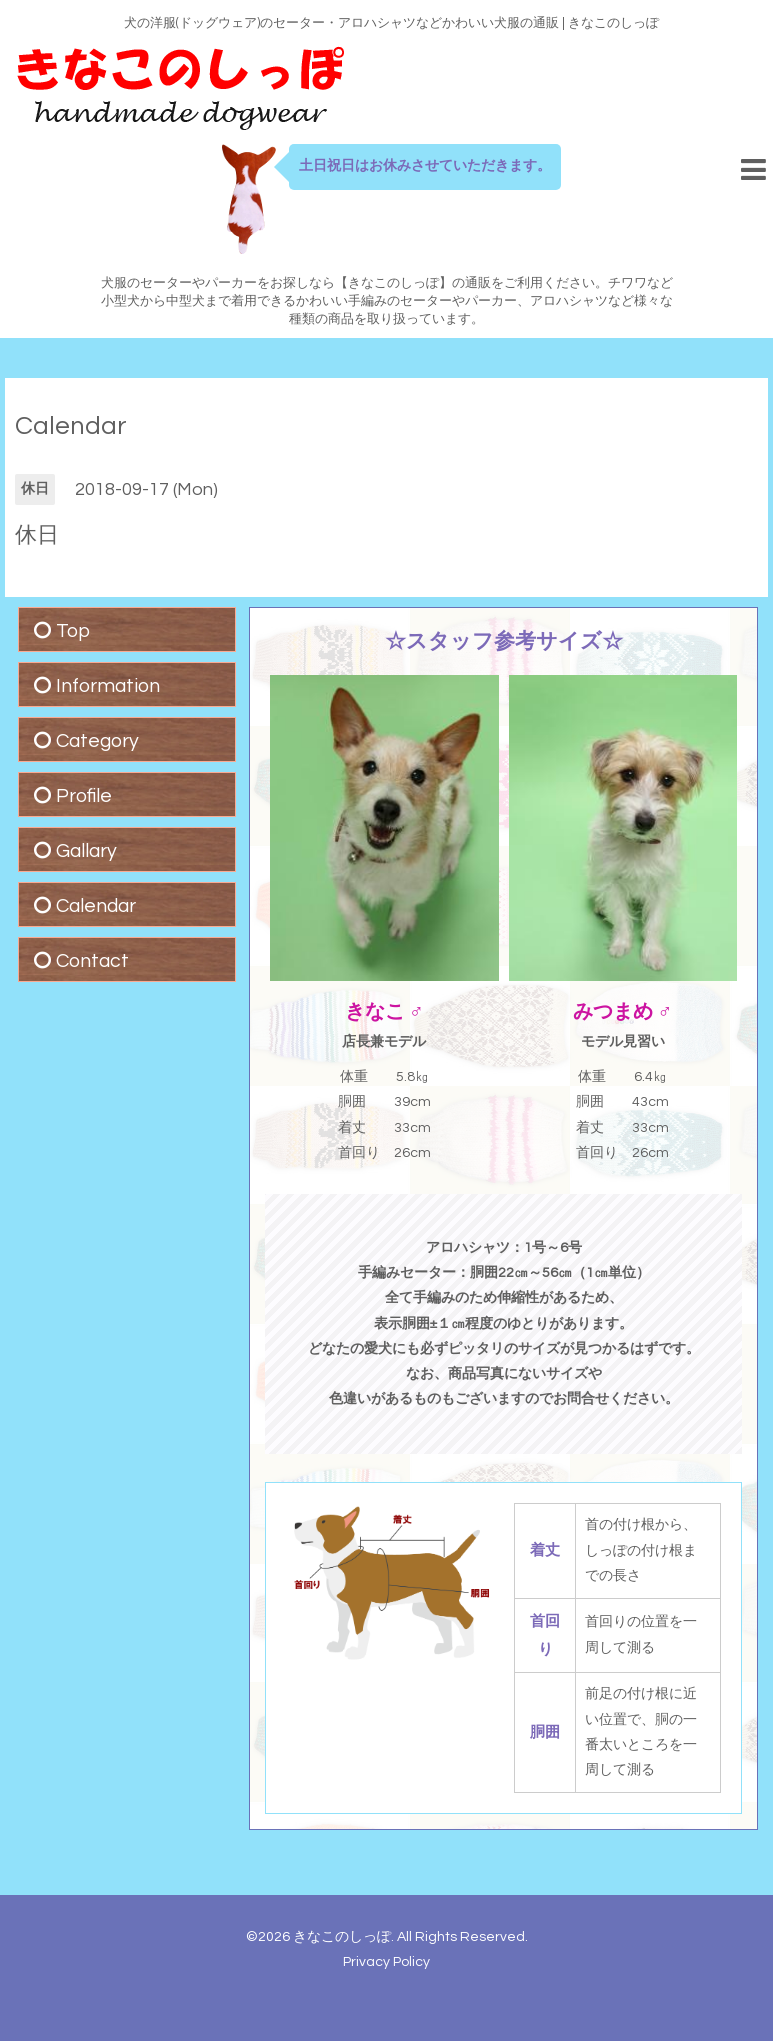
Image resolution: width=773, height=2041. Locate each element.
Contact (92, 961)
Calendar (71, 426)
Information (108, 686)
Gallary (86, 851)
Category (97, 741)
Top (73, 631)
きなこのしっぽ (342, 1937)
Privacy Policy (386, 1962)
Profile (84, 796)
